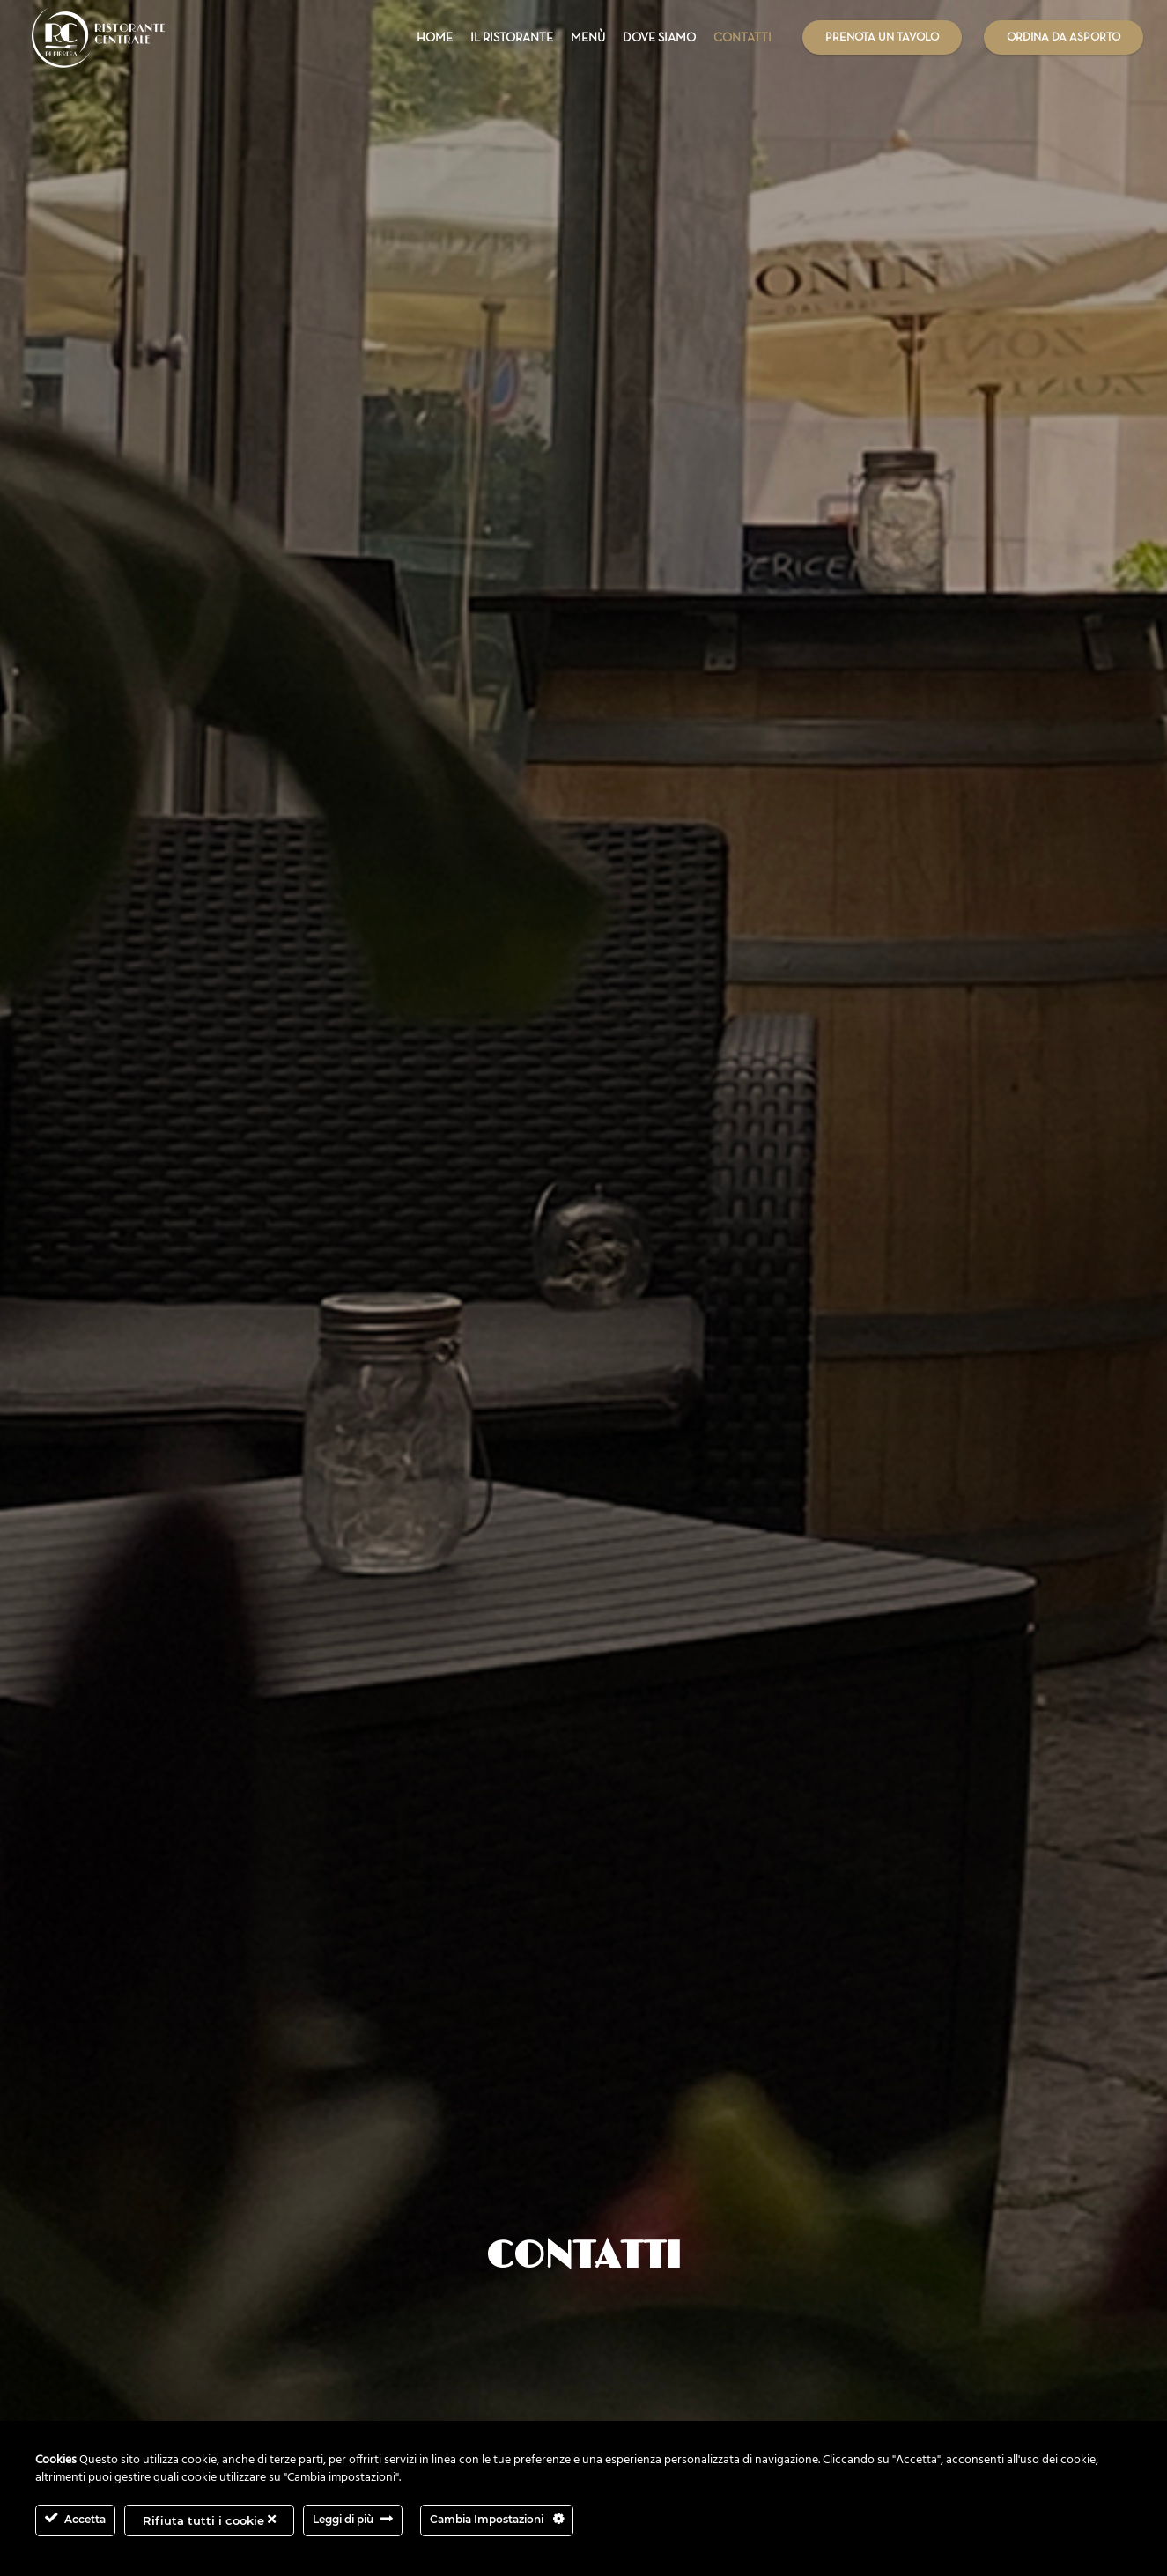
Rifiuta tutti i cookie (209, 2520)
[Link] (99, 37)
